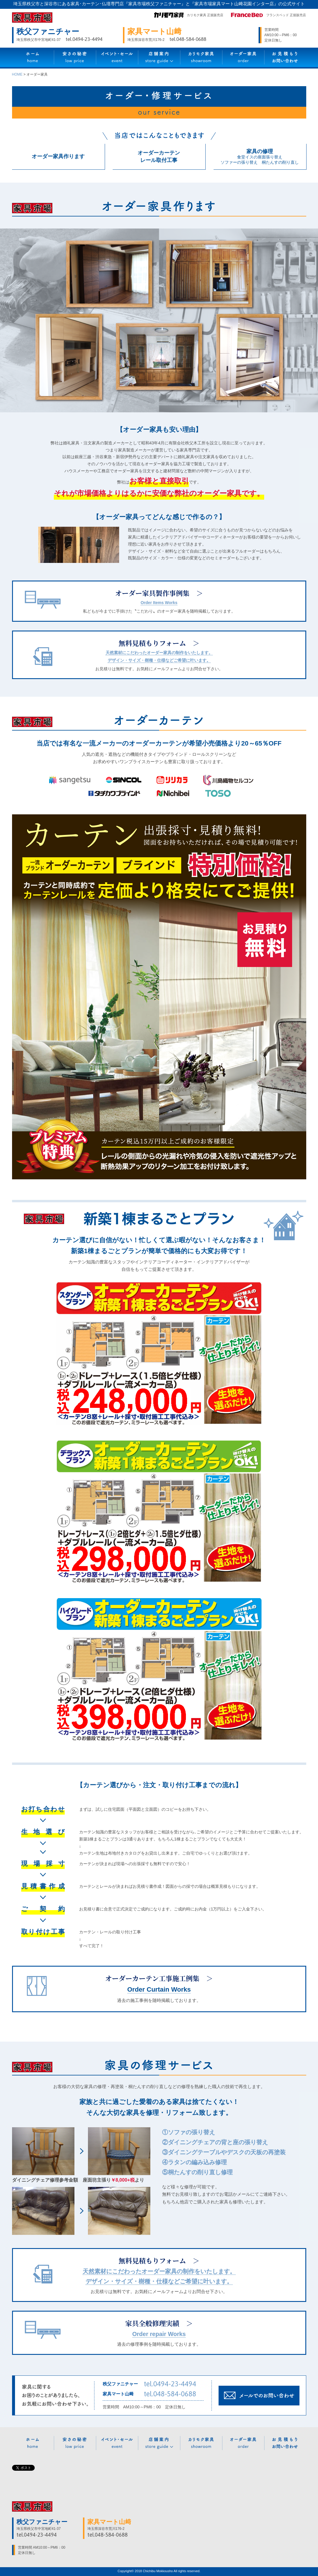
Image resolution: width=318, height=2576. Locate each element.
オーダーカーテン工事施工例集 (152, 1978)
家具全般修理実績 (152, 2323)
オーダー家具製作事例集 (152, 593)
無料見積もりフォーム (152, 643)
